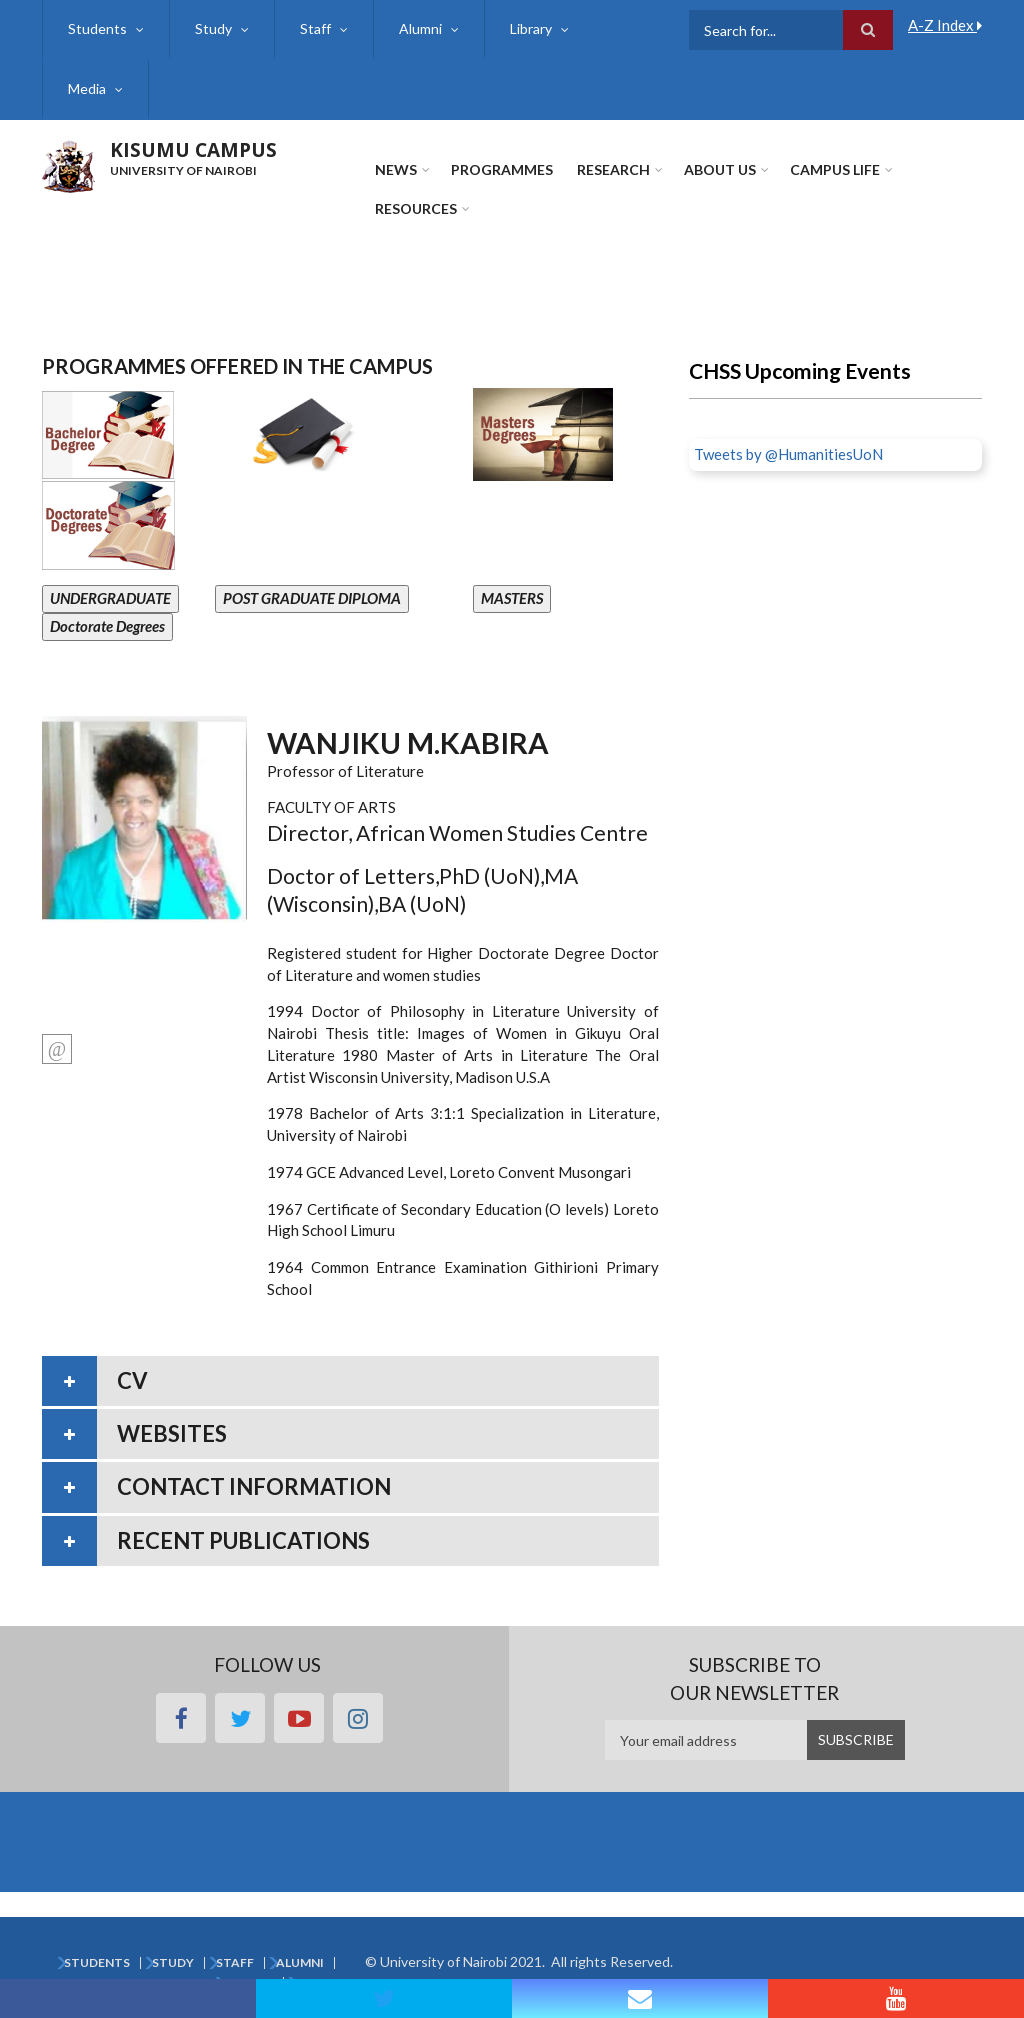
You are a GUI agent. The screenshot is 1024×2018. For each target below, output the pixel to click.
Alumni (420, 28)
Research (613, 169)
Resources (416, 208)
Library (531, 28)
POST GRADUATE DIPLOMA (312, 598)
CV (132, 1380)
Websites (172, 1433)
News (396, 169)
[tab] (350, 1381)
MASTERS (512, 598)
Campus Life (835, 169)
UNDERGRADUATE (110, 598)
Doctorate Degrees (107, 626)
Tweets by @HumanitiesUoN (788, 454)
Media (87, 88)
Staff (315, 28)
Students (97, 28)
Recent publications (243, 1540)
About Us (720, 169)
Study (213, 28)
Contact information (254, 1486)
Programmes (502, 169)
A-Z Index (945, 25)
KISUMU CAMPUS (193, 150)
